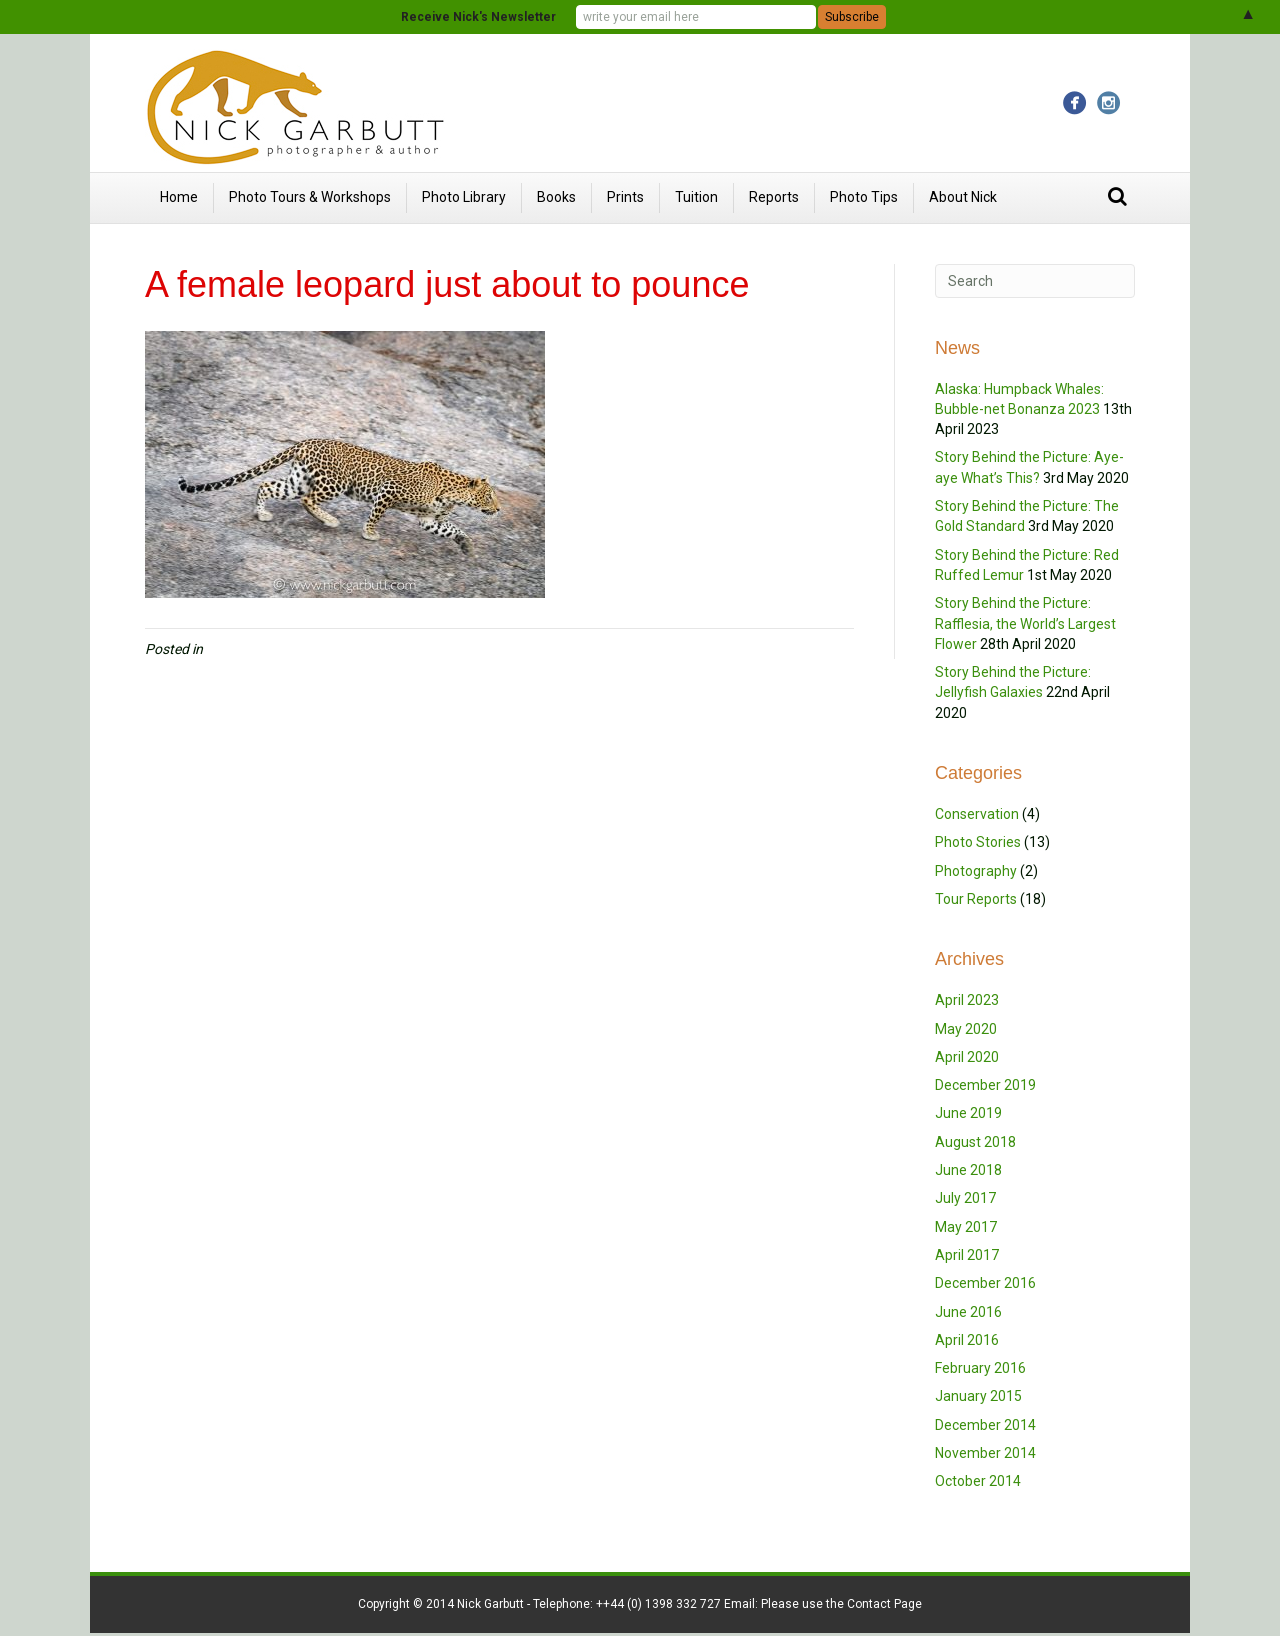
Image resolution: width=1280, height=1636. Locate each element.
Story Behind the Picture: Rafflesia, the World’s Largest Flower (1025, 623)
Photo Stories (978, 842)
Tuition (696, 197)
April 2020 (967, 1057)
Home (179, 197)
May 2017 (966, 1227)
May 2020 (966, 1029)
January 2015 (978, 1396)
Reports (774, 197)
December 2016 (985, 1283)
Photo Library (464, 197)
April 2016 (967, 1340)
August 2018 (975, 1142)
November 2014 (985, 1453)
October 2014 (978, 1481)
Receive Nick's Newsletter (478, 17)
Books (556, 197)
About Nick (963, 197)
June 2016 (968, 1312)
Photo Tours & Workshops (310, 197)
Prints (625, 197)
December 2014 (985, 1425)
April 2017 (967, 1255)
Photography (976, 871)
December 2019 (985, 1085)
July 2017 (965, 1198)
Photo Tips (864, 197)
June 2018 (968, 1170)
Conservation (977, 814)
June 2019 (968, 1113)
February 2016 (980, 1368)
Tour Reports (976, 899)
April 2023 (967, 1000)
